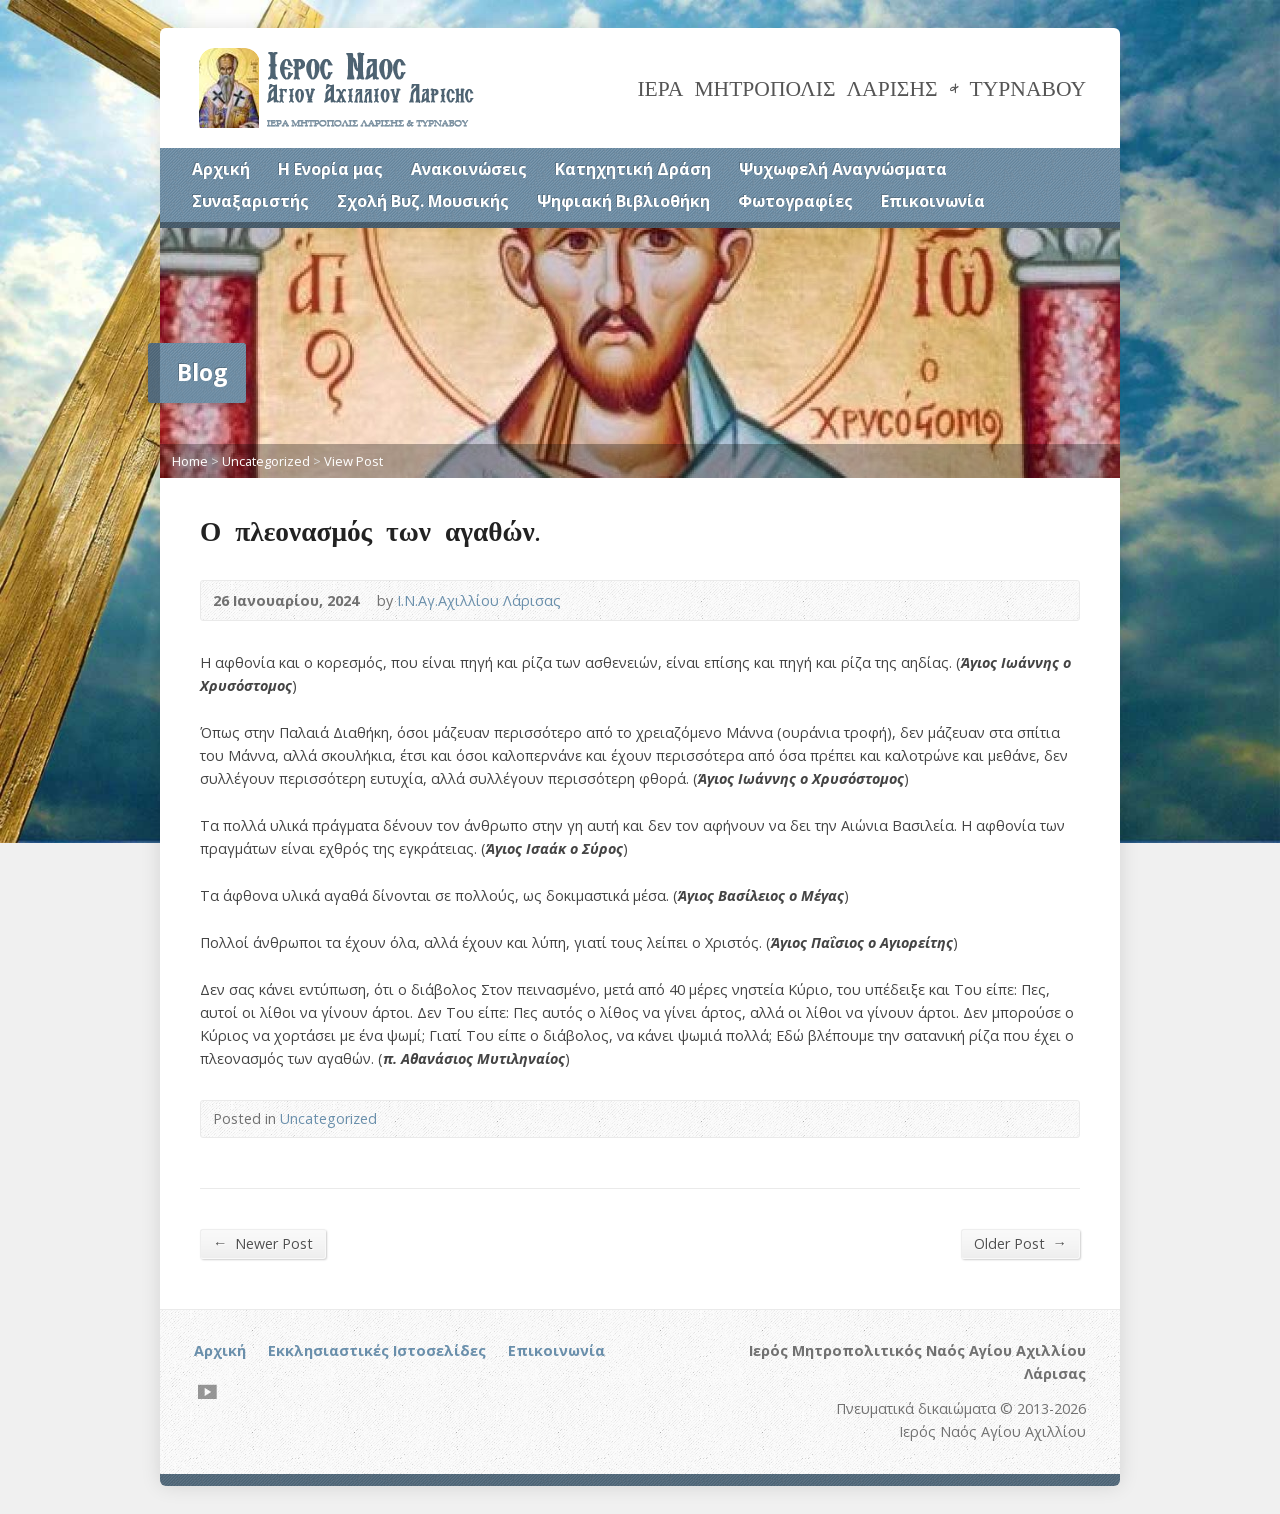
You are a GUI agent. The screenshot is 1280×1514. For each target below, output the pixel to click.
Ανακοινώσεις (469, 169)
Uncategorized (266, 461)
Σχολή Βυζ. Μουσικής (423, 201)
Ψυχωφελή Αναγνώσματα (843, 169)
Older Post (1020, 1243)
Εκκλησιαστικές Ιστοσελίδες (377, 1350)
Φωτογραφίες (795, 201)
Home (190, 461)
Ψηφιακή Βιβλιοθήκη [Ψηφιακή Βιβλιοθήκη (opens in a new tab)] (623, 201)
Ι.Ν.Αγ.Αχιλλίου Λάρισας (479, 600)
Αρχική (221, 169)
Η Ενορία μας (330, 169)
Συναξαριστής (250, 201)
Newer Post (263, 1243)
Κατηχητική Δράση (633, 169)
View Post (353, 461)
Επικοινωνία (933, 201)
